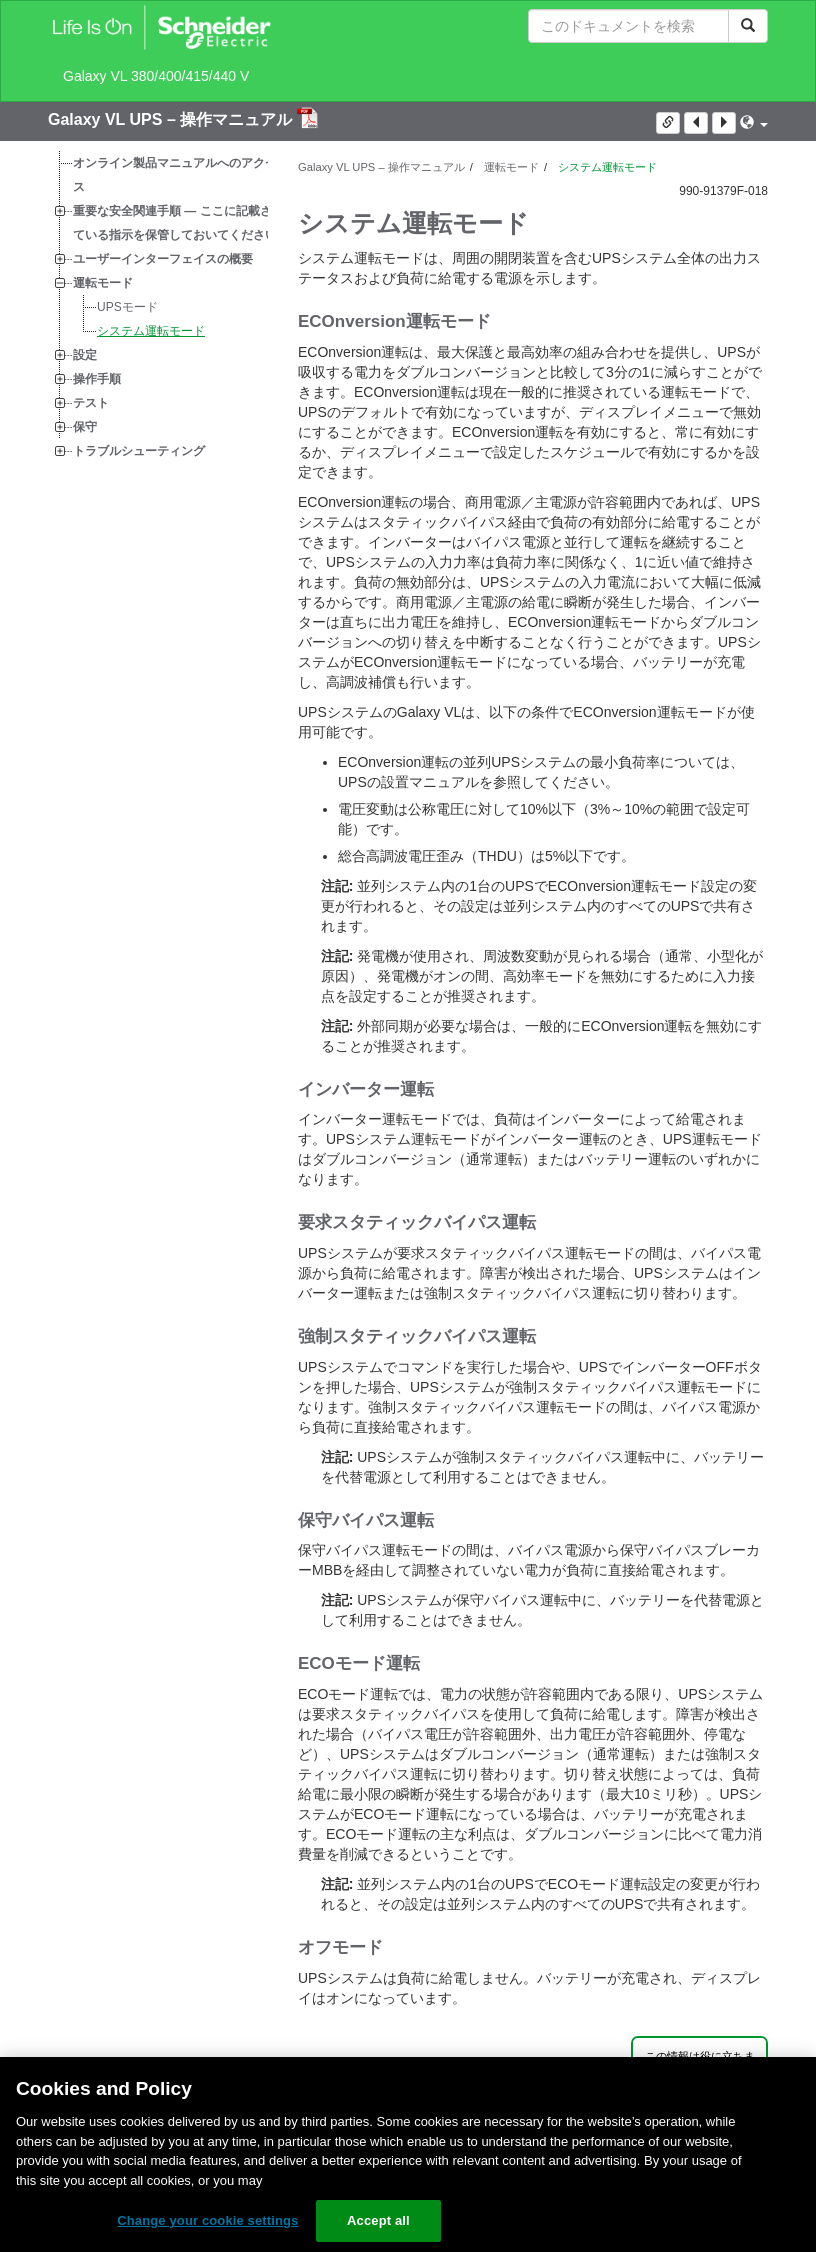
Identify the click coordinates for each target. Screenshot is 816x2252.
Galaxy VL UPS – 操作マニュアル (172, 119)
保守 (85, 427)
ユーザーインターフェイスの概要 (163, 259)
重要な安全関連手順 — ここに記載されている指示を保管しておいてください (178, 223)
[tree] (158, 307)
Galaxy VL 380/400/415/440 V (156, 76)
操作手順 (97, 379)
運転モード (103, 283)
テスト (91, 403)
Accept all (378, 2220)
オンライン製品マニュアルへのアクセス (175, 175)
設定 (85, 355)
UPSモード (127, 307)
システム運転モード (151, 331)
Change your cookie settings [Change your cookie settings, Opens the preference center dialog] (207, 2220)
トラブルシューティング (139, 451)
